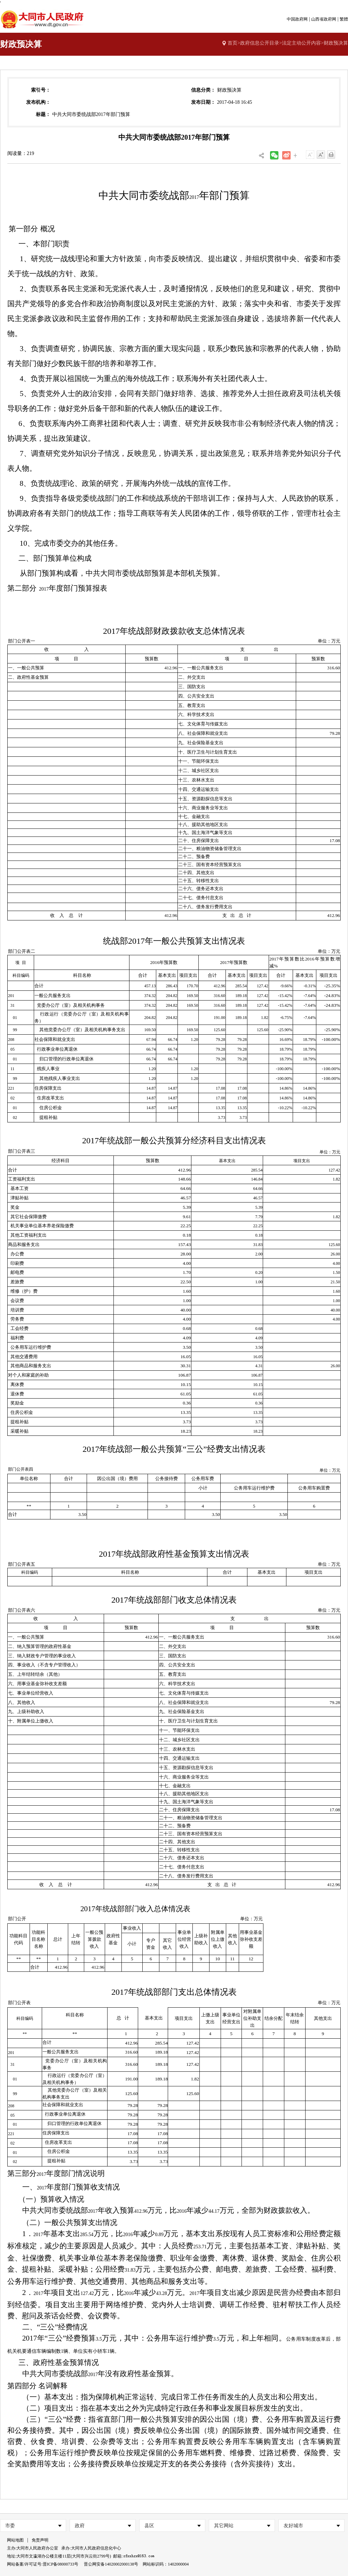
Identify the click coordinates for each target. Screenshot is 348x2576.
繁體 (344, 19)
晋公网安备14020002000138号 (111, 2564)
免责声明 (40, 2540)
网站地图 (15, 2540)
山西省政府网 (323, 19)
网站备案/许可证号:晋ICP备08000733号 (42, 2564)
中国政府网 (297, 19)
